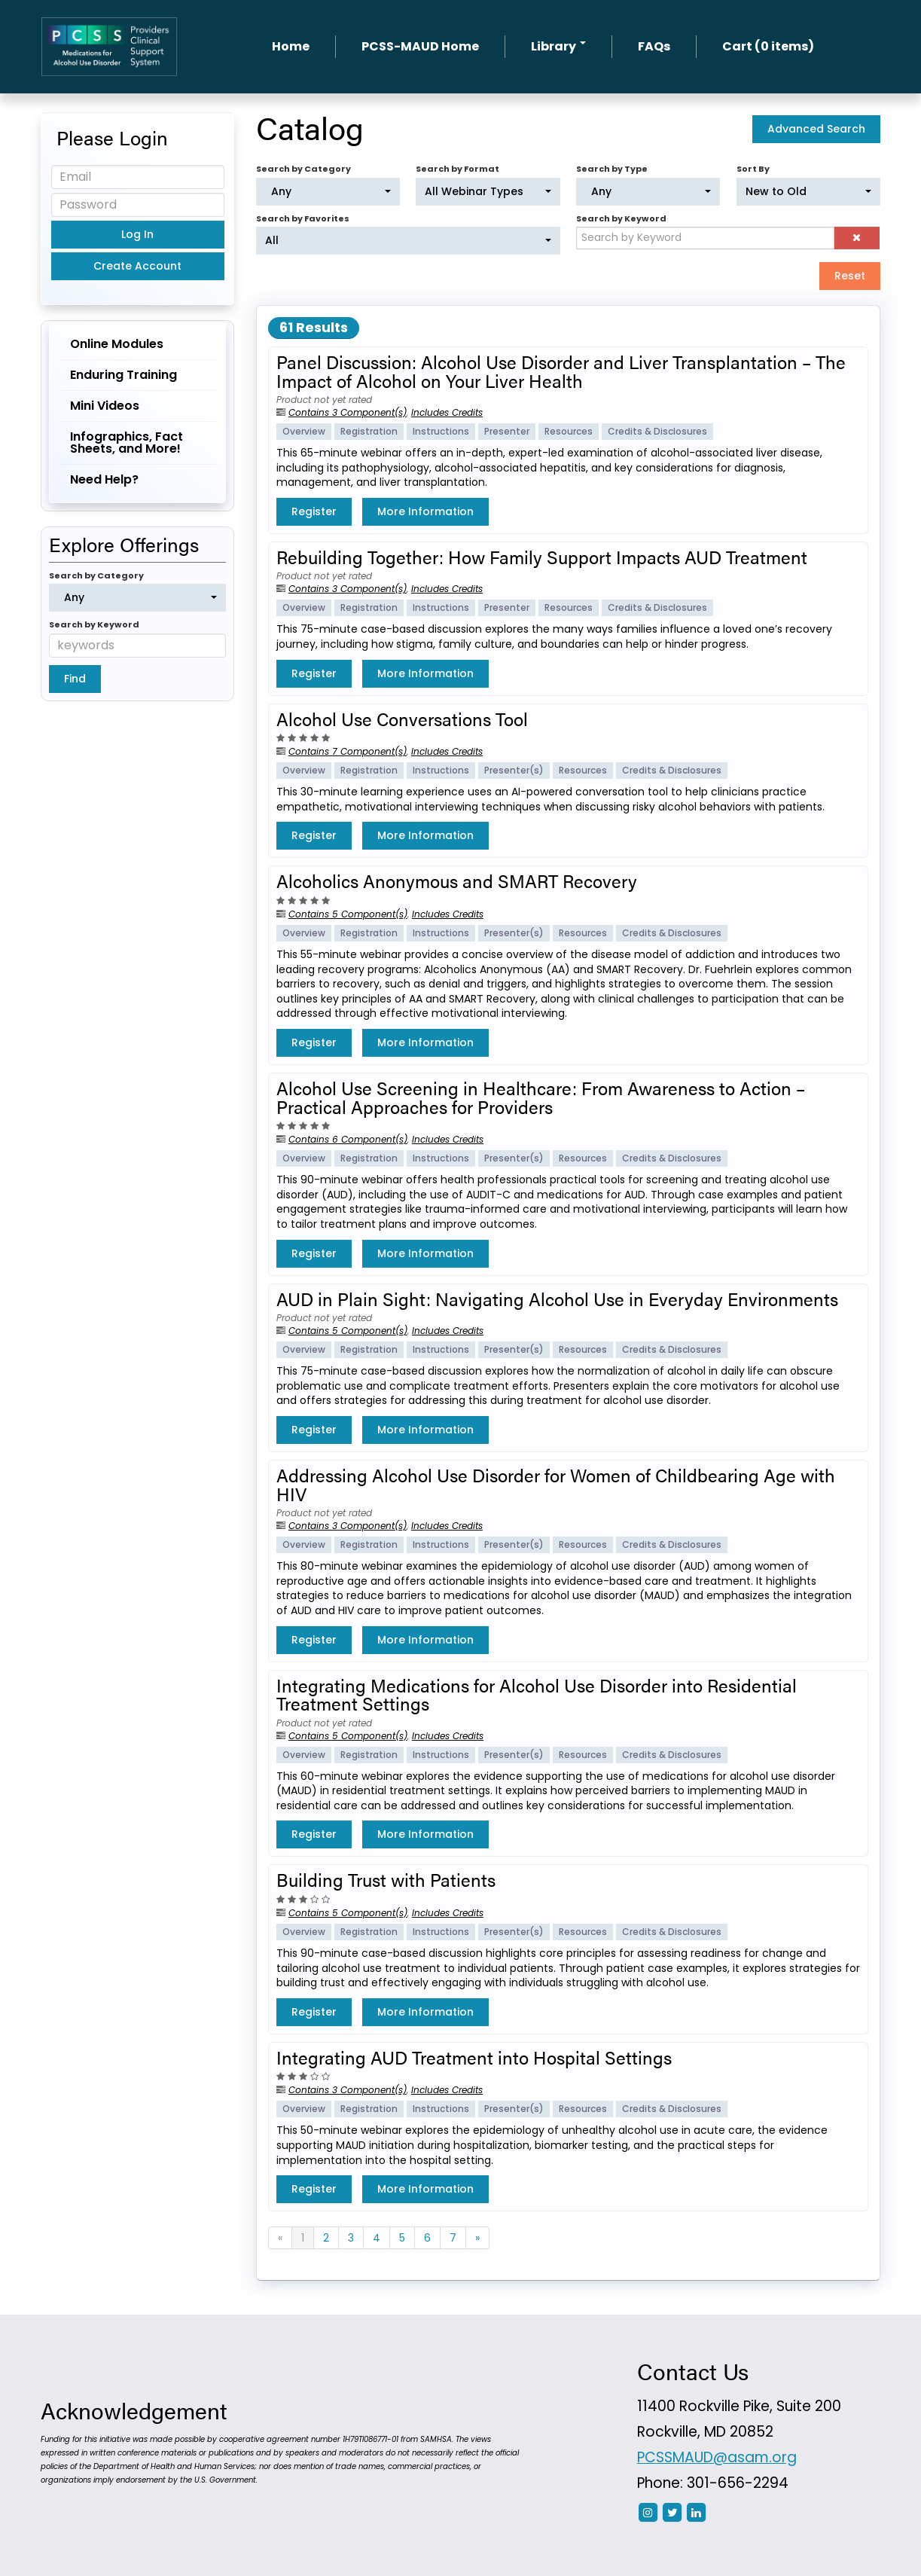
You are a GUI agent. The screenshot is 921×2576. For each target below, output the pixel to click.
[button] (857, 238)
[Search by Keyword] (705, 238)
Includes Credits (447, 412)
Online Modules (116, 344)
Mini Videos (104, 405)
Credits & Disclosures (657, 431)
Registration (369, 431)
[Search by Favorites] (408, 241)
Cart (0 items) (768, 46)
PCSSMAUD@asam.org (717, 2457)
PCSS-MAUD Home (420, 46)
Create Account (137, 265)
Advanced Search (816, 128)
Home (291, 46)
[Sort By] (808, 192)
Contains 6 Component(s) (347, 1139)
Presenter (506, 431)
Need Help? (104, 479)
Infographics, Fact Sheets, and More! (126, 442)
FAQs (654, 46)
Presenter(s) (514, 770)
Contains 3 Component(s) (347, 412)
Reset (849, 275)
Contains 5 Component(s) (347, 914)
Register (314, 511)
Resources (568, 431)
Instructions (441, 431)
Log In (137, 234)
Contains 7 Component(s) (347, 751)
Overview (303, 431)
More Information (425, 511)
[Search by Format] (488, 192)
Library (558, 46)
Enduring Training (123, 374)
